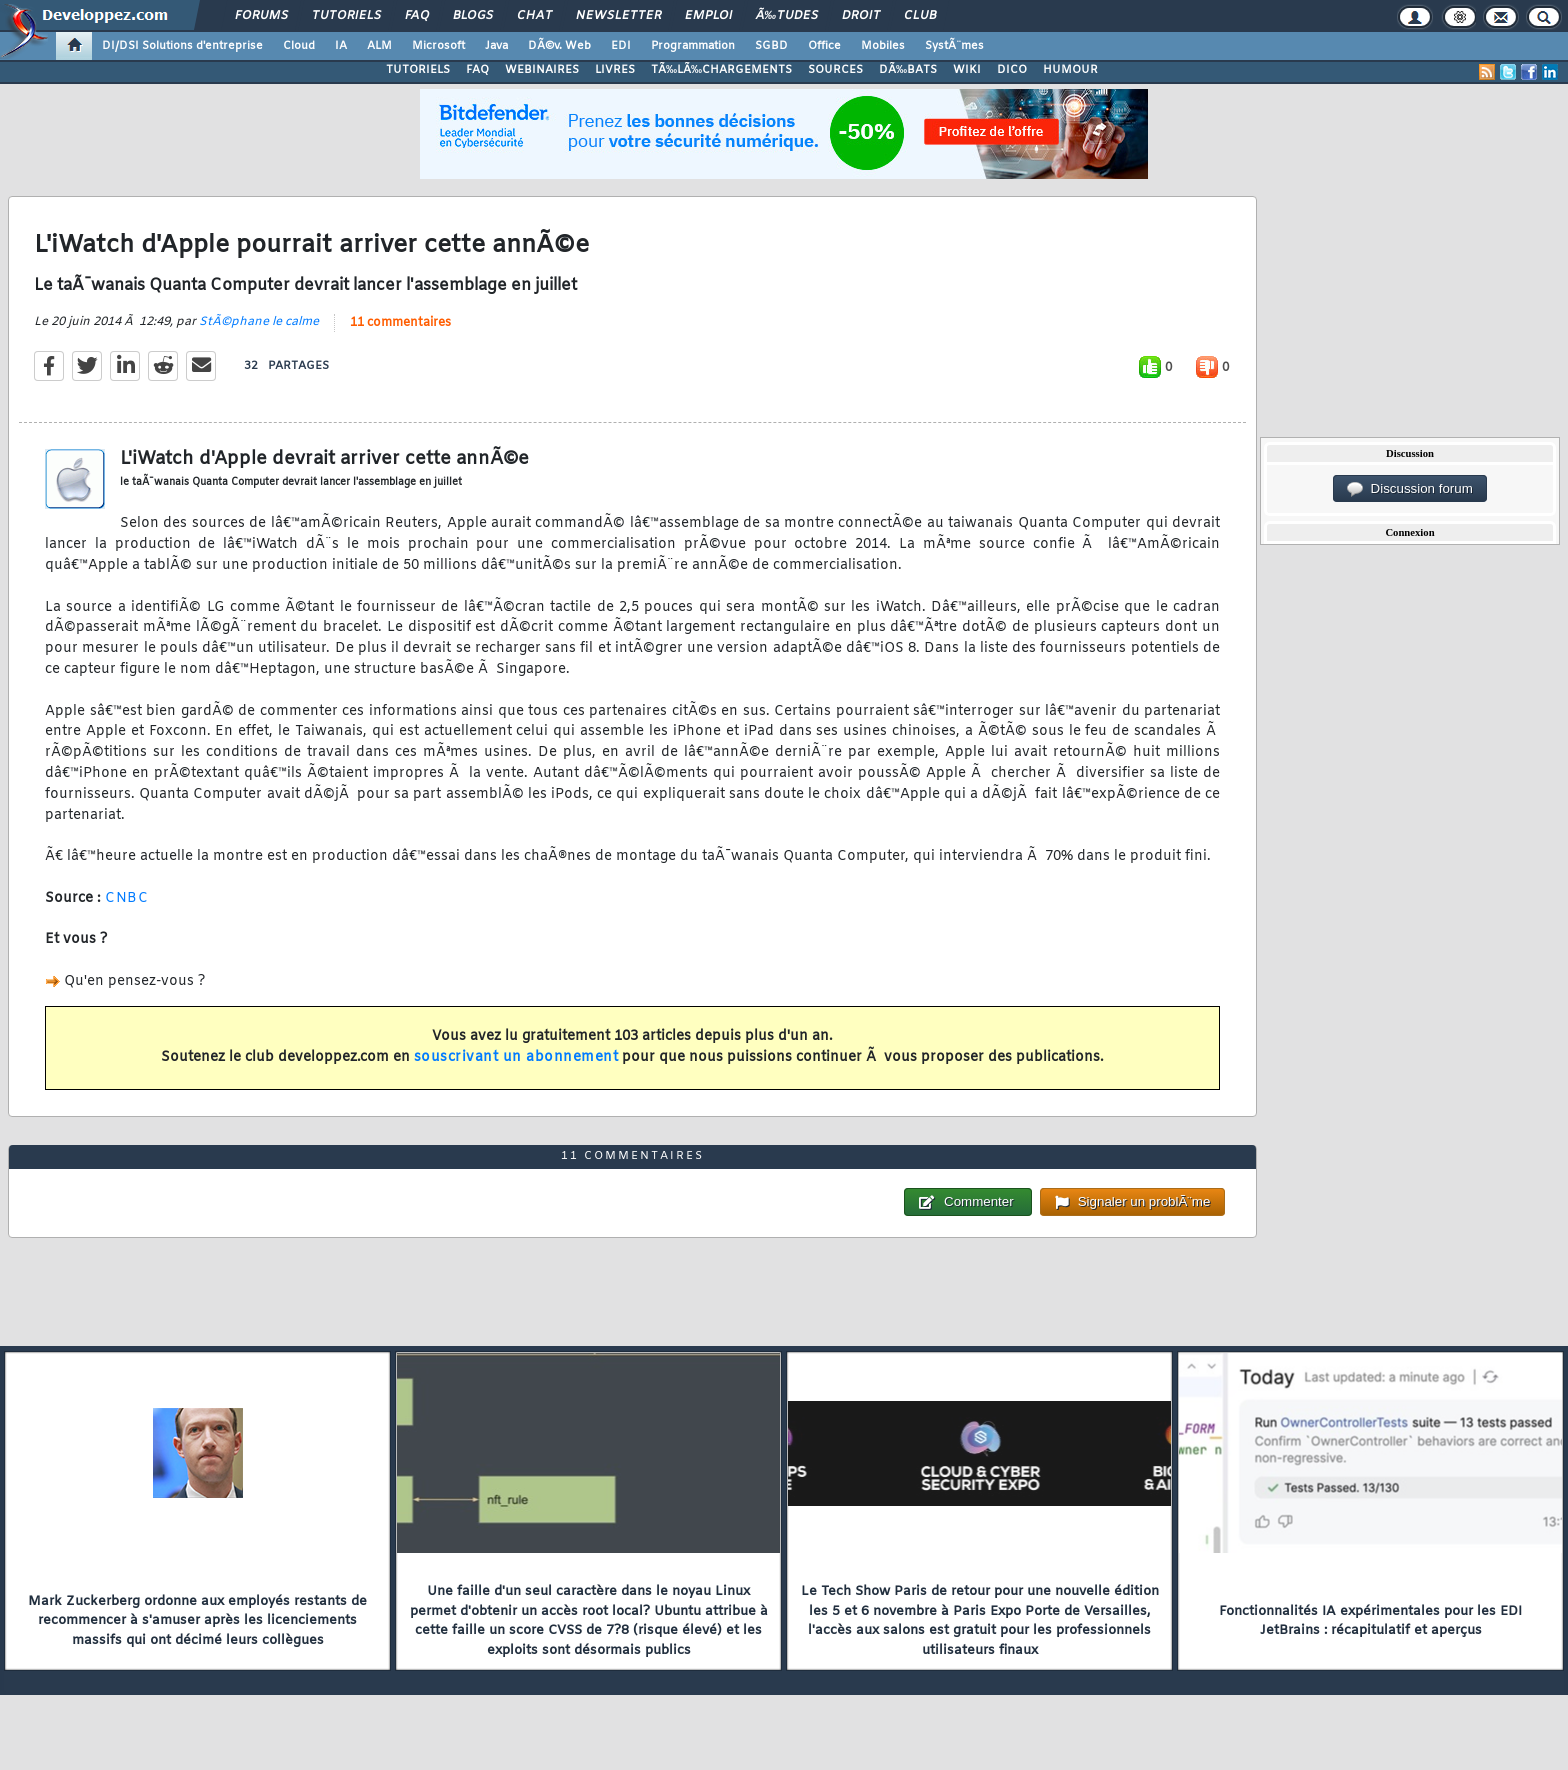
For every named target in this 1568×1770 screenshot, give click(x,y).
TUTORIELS (418, 70)
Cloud (299, 46)
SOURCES (835, 70)
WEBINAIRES (542, 70)
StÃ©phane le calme (259, 322)
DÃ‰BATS (908, 70)
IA (341, 46)
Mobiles (883, 46)
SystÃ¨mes (954, 46)
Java (496, 46)
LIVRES (615, 70)
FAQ (417, 16)
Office (824, 46)
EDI (621, 46)
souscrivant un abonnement (516, 1057)
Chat (534, 16)
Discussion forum (1410, 489)
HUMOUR (1070, 70)
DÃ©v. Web (559, 46)
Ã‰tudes (787, 16)
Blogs (473, 16)
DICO (1012, 70)
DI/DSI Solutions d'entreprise (182, 46)
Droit (861, 16)
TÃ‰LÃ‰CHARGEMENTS (721, 70)
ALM (379, 46)
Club (920, 16)
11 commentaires (400, 323)
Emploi (708, 16)
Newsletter (618, 16)
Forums (261, 16)
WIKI (967, 70)
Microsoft (438, 46)
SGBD (771, 46)
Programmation (693, 46)
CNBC (126, 898)
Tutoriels (346, 16)
